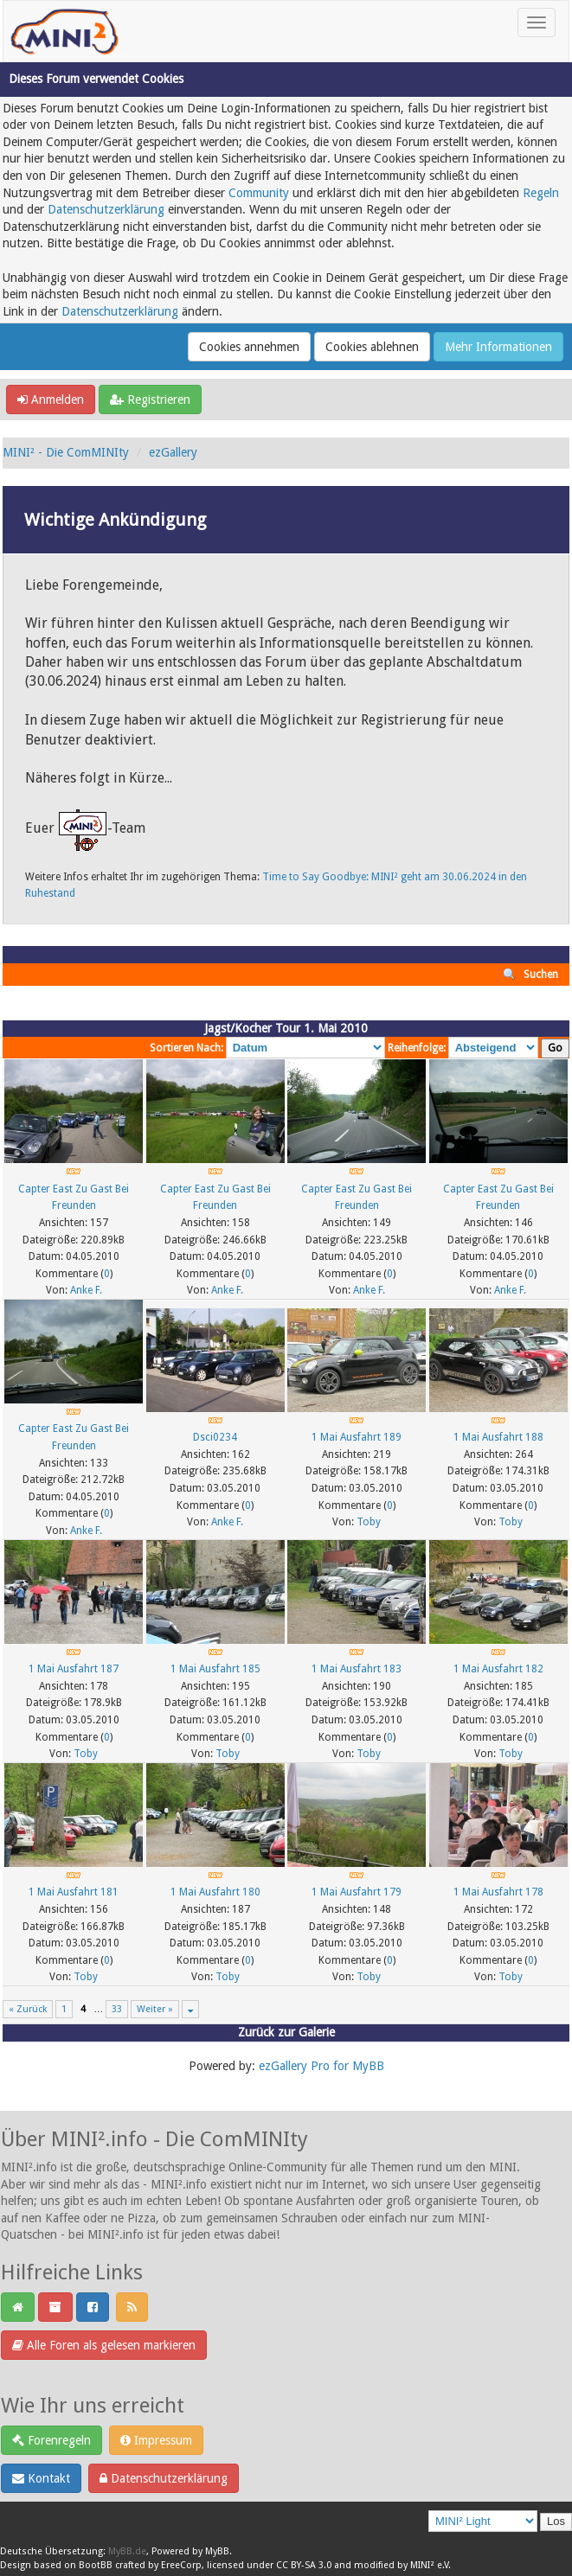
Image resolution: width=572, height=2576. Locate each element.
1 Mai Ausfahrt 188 (498, 1437)
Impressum (156, 2440)
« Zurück (28, 2009)
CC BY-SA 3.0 (303, 2565)
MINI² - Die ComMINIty (66, 452)
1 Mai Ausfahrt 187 (74, 1669)
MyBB (217, 2551)
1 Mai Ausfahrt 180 (215, 1892)
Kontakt (41, 2478)
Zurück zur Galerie (286, 2032)
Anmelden (50, 399)
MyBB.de (127, 2551)
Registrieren (150, 399)
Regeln (541, 193)
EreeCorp (181, 2565)
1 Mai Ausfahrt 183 (357, 1669)
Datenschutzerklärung (106, 209)
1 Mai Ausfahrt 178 (498, 1892)
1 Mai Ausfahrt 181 (74, 1892)
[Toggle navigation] (536, 22)
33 (117, 2009)
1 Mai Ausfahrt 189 (357, 1437)
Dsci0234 (215, 1437)
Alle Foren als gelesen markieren (104, 2345)
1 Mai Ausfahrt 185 (215, 1669)
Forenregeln (51, 2440)
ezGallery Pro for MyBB (321, 2066)
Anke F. (86, 1290)
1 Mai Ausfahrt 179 (357, 1892)
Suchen (541, 974)
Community (258, 193)
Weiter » (155, 2009)
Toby (369, 1522)
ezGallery (173, 452)
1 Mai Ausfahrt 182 (498, 1669)
